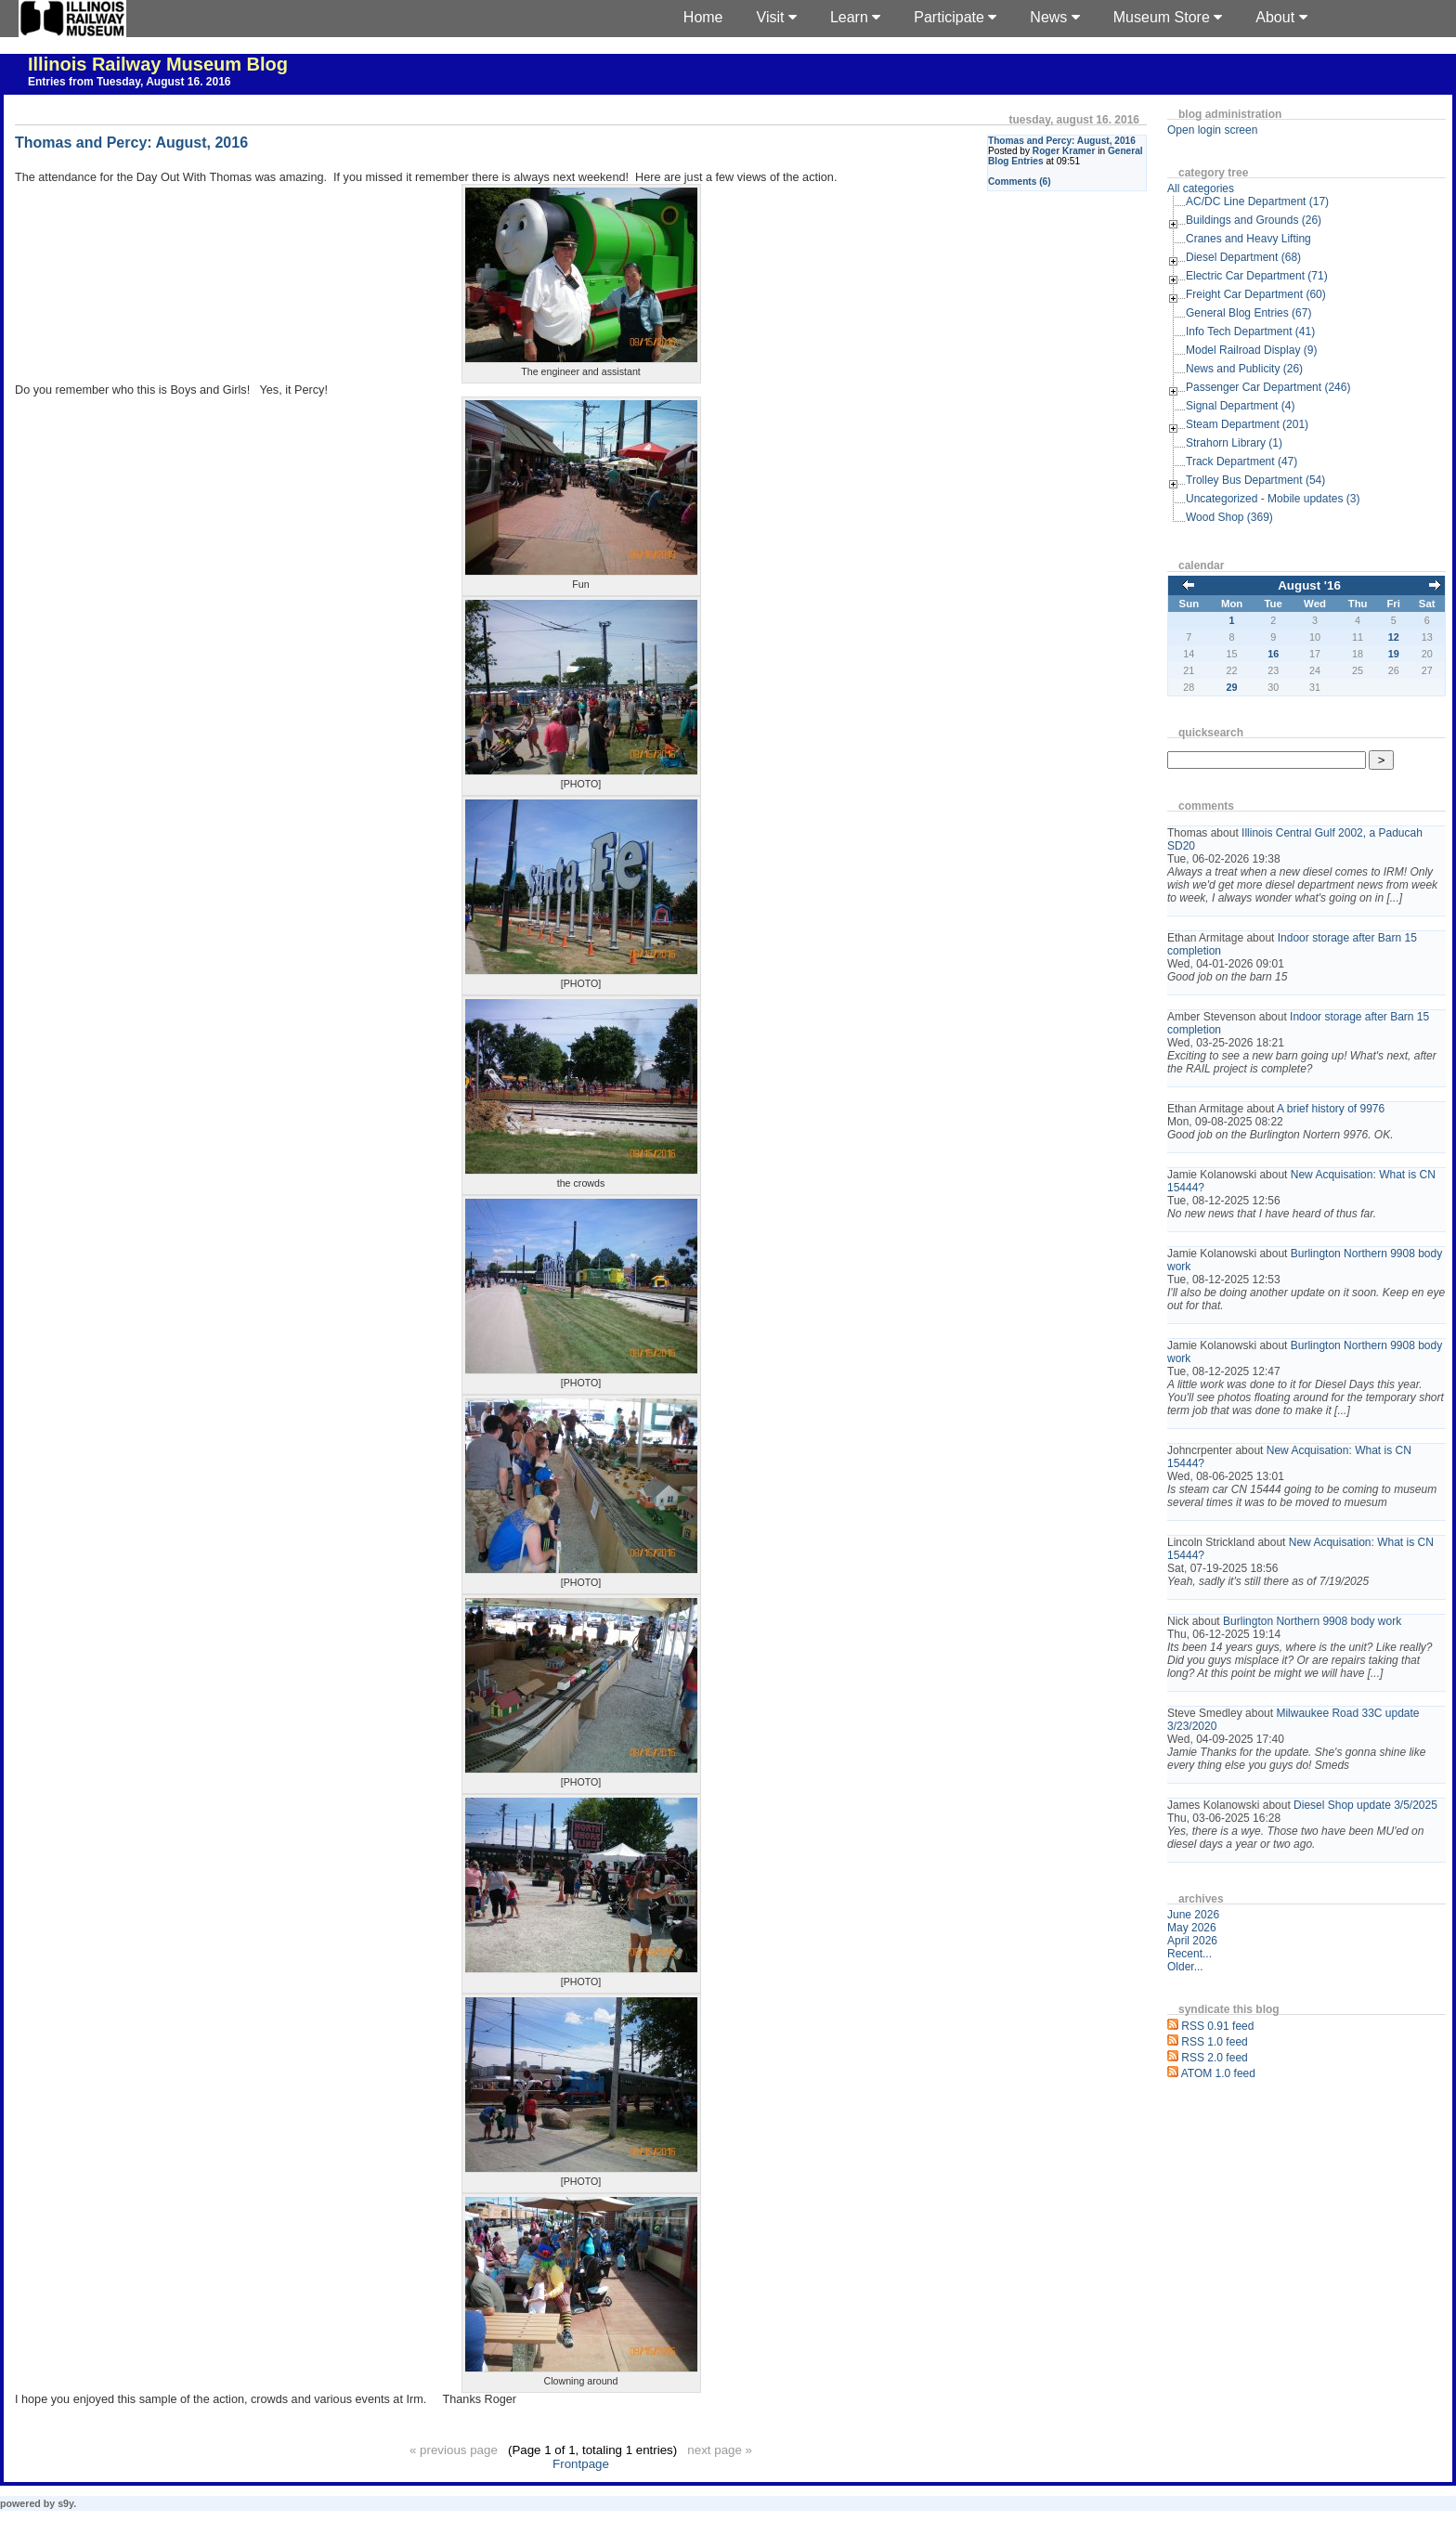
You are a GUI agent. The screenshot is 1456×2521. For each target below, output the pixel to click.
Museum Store (1167, 17)
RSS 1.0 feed (1214, 2041)
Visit (777, 17)
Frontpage (580, 2464)
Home (703, 17)
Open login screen (1212, 129)
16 (1273, 653)
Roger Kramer (1064, 151)
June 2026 (1193, 1914)
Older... (1185, 1966)
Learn (855, 17)
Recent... (1189, 1953)
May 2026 (1191, 1927)
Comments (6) (1019, 181)
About (1280, 17)
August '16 (1309, 585)
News (1054, 17)
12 (1393, 637)
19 (1393, 653)
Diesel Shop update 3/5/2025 (1365, 1805)
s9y (65, 2503)
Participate (955, 17)
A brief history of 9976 (1330, 1108)
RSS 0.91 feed (1217, 2026)
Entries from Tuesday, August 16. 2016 (129, 81)
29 (1232, 687)
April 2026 (1192, 1940)
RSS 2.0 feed (1214, 2057)
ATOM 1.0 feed (1218, 2073)
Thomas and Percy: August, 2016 (1062, 141)
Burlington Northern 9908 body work (1312, 1621)
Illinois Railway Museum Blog (158, 64)
